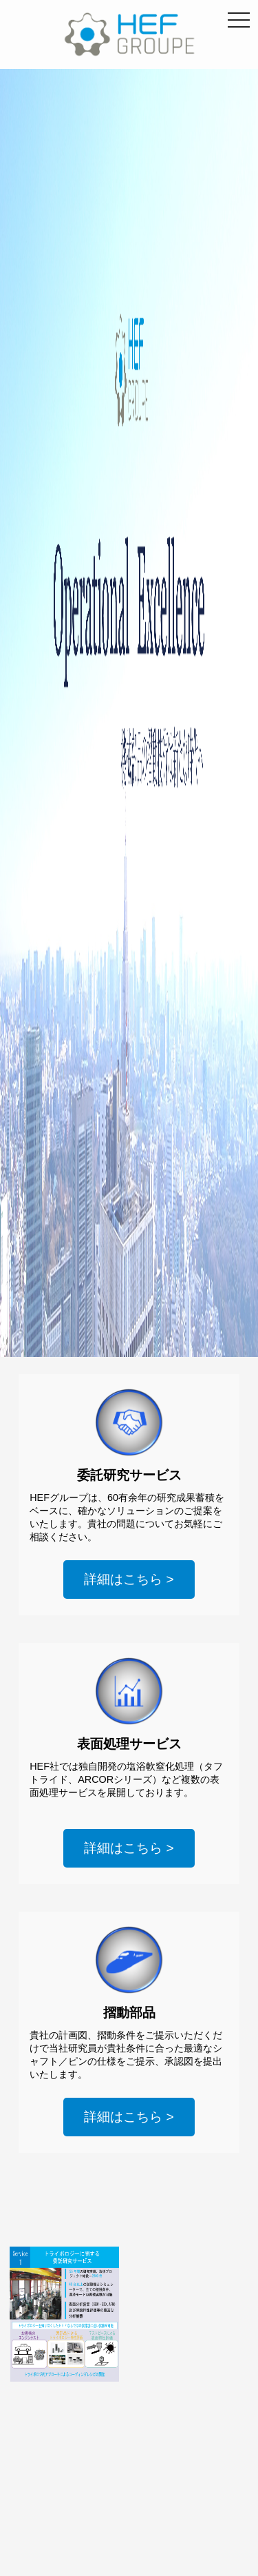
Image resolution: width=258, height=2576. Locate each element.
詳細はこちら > (129, 1579)
